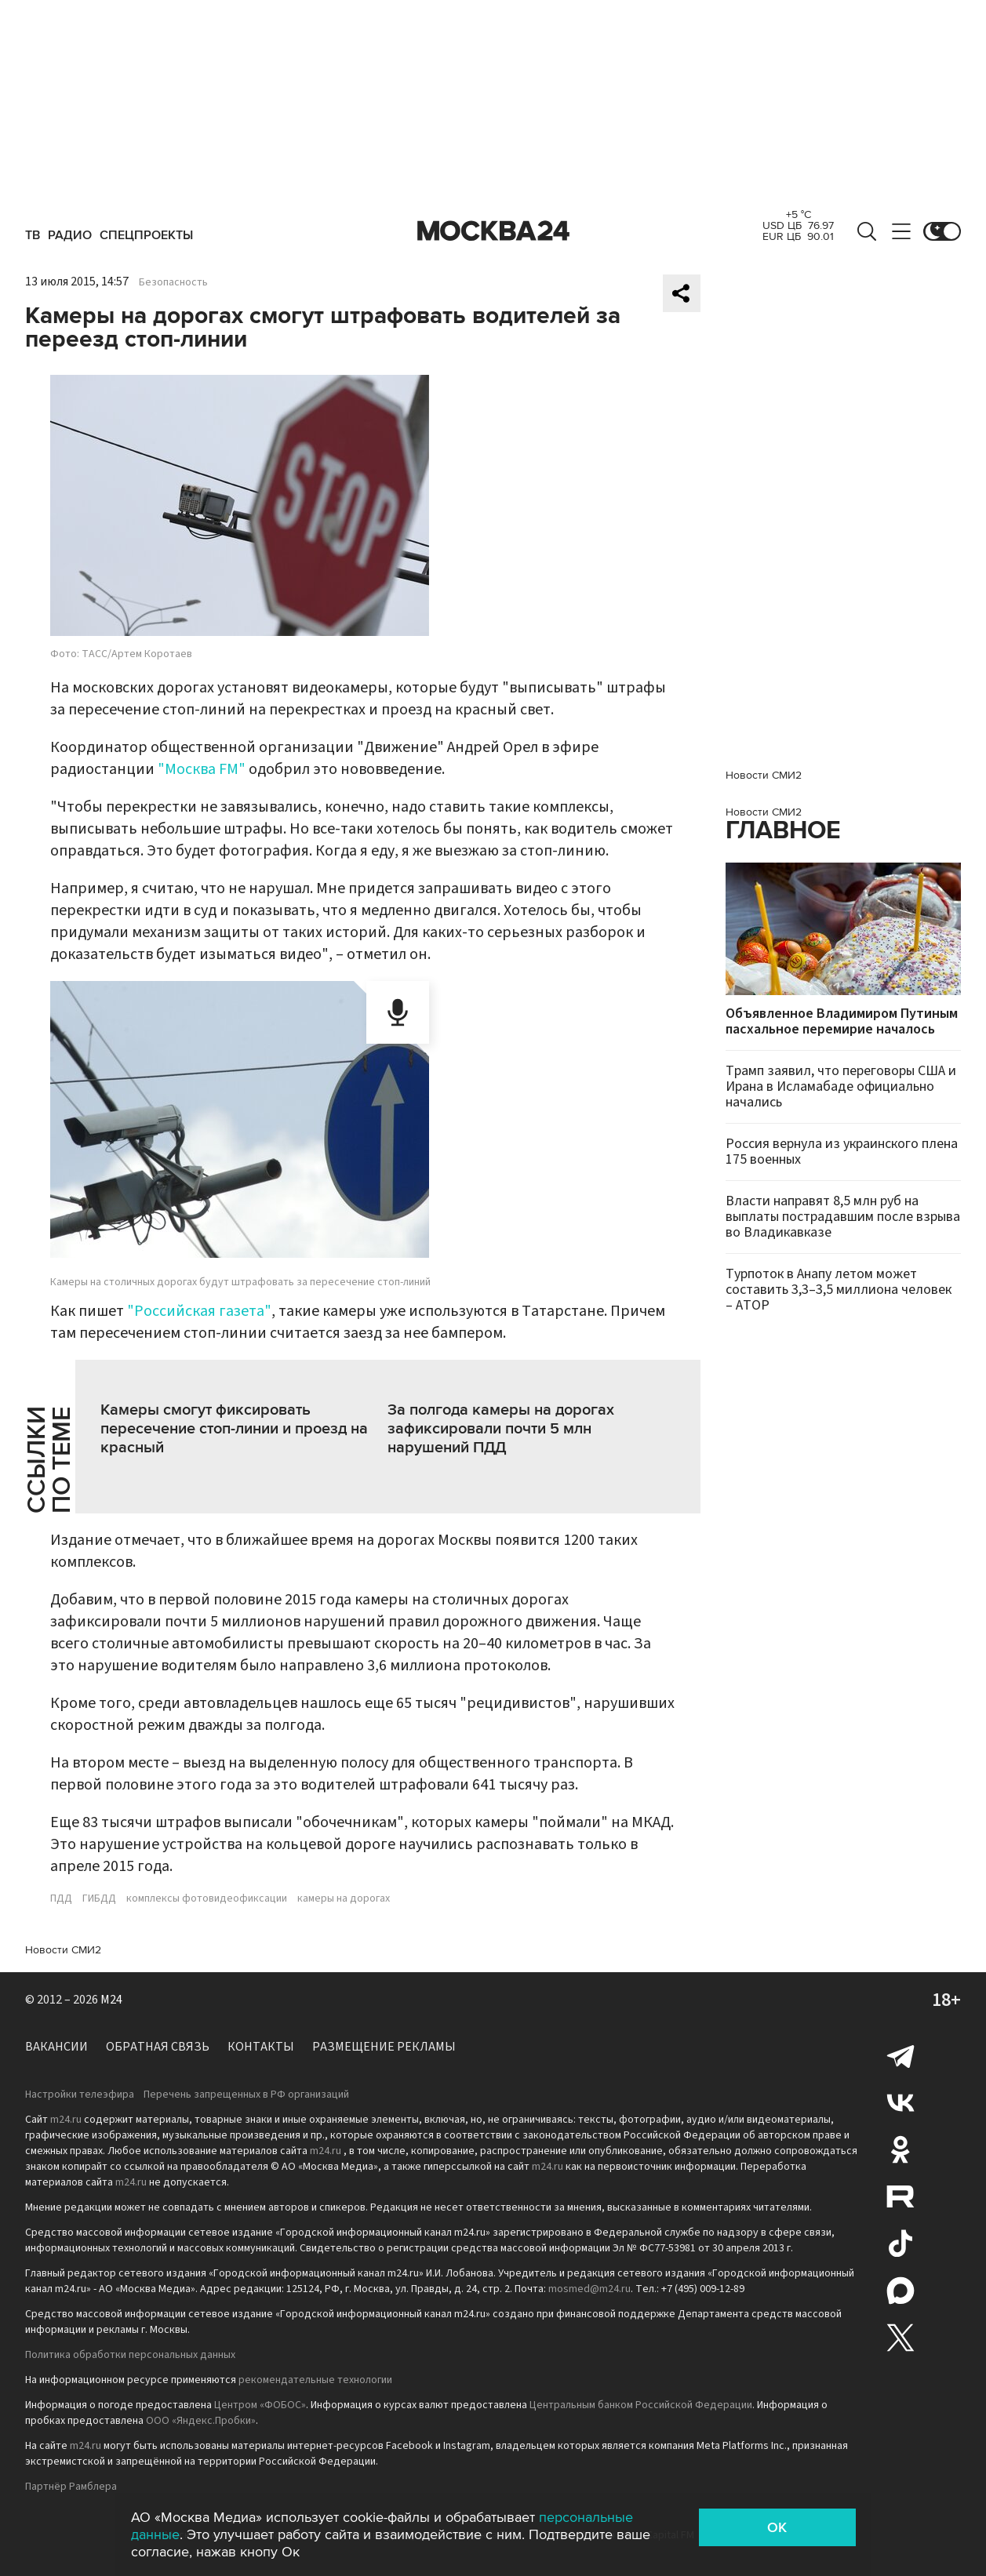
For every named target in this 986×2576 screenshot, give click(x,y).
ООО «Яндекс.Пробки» (201, 2421)
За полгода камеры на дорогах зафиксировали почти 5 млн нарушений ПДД (500, 1429)
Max (900, 2290)
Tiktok (900, 2243)
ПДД (61, 1898)
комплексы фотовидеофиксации (206, 1898)
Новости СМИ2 (63, 1950)
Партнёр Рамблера (71, 2486)
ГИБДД (99, 1898)
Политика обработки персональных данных (130, 2355)
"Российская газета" (199, 1311)
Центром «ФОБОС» (260, 2405)
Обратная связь (157, 2046)
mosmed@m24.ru (589, 2289)
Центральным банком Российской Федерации (640, 2405)
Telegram (900, 2055)
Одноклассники (900, 2149)
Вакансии (56, 2046)
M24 (111, 1999)
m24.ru (66, 2119)
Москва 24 (493, 231)
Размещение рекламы (384, 2046)
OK (777, 2527)
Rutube (900, 2196)
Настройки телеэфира (79, 2094)
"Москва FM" (202, 769)
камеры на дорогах (343, 1898)
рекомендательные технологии (315, 2380)
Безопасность (173, 282)
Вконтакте (900, 2102)
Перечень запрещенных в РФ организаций (246, 2094)
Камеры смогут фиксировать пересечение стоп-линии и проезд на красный (234, 1429)
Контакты (260, 2046)
